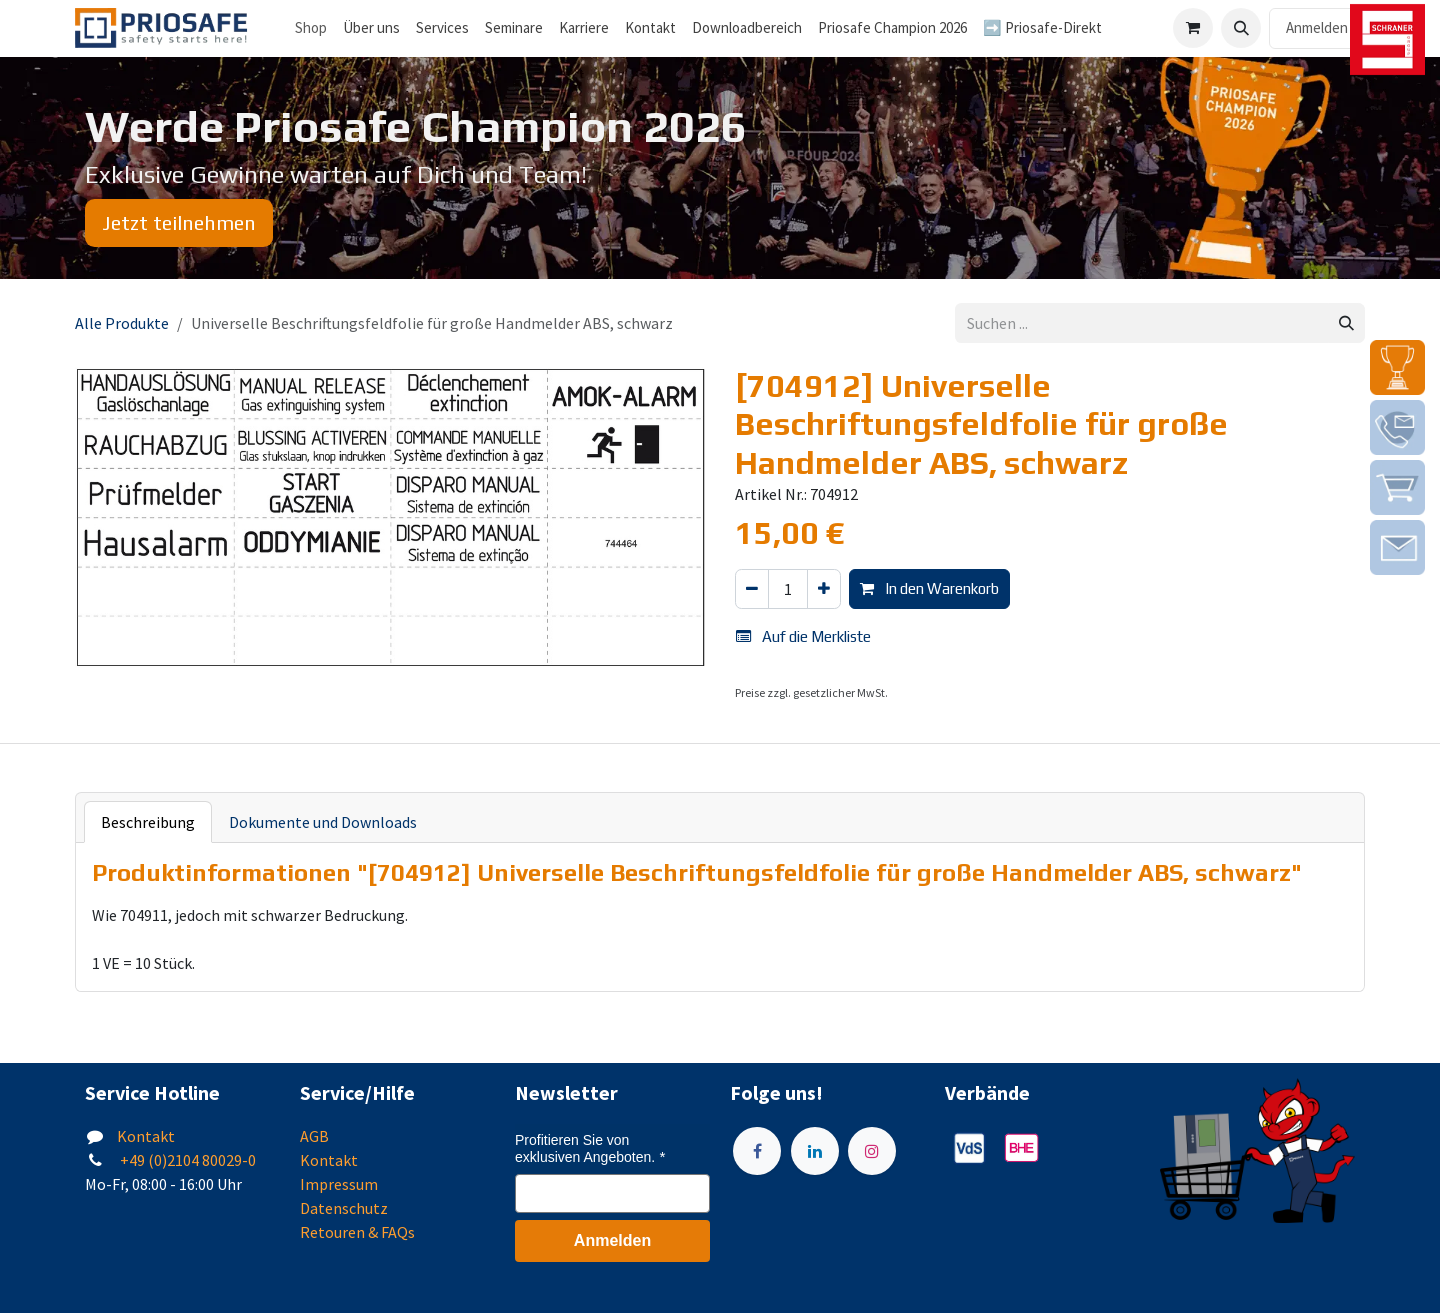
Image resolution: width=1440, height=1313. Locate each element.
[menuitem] (371, 28)
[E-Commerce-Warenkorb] (1193, 28)
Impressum (339, 1184)
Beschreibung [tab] (148, 822)
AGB (314, 1136)
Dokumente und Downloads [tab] (323, 822)
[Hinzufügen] (824, 589)
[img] (1397, 367)
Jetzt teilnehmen (179, 222)
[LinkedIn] (815, 1151)
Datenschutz (344, 1208)
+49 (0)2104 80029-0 (186, 1160)
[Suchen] (1346, 323)
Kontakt (146, 1136)
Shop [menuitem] (311, 27)
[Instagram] (872, 1151)
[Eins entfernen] (752, 589)
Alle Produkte (122, 323)
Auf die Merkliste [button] (803, 636)
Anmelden (1317, 27)
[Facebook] (757, 1151)
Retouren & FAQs (357, 1232)
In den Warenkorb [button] (929, 588)
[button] (1241, 28)
